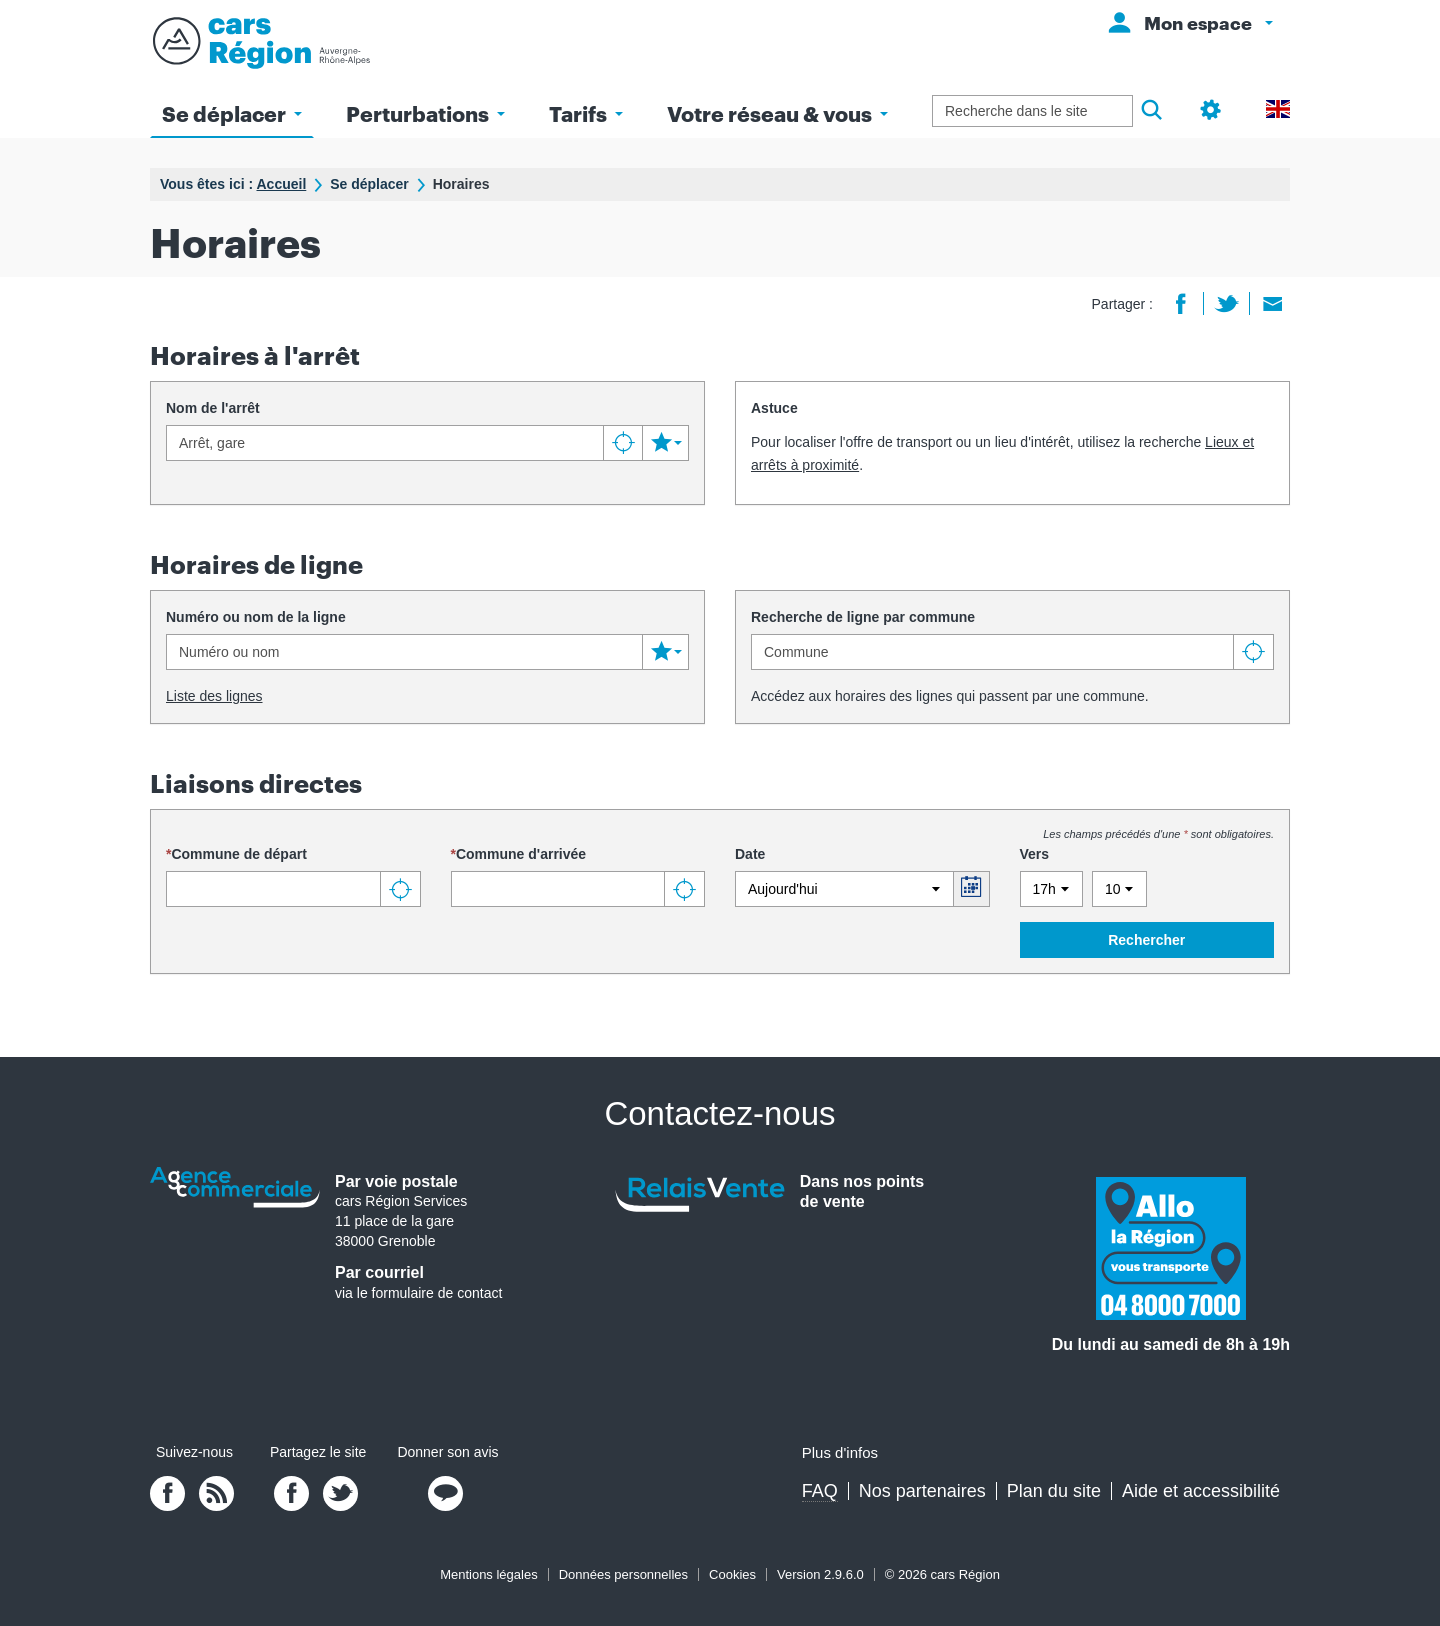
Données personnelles (623, 1574)
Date (750, 854)
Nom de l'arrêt (213, 408)
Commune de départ (238, 854)
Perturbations (425, 113)
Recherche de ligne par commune (863, 617)
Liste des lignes (214, 696)
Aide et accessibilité (1201, 1491)
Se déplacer (232, 113)
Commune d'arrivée (521, 854)
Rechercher (1146, 940)
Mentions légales (489, 1574)
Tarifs (586, 113)
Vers (1035, 854)
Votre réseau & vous (777, 113)
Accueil (281, 184)
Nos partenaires (922, 1491)
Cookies (732, 1574)
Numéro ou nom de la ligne (256, 617)
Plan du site (1054, 1491)
